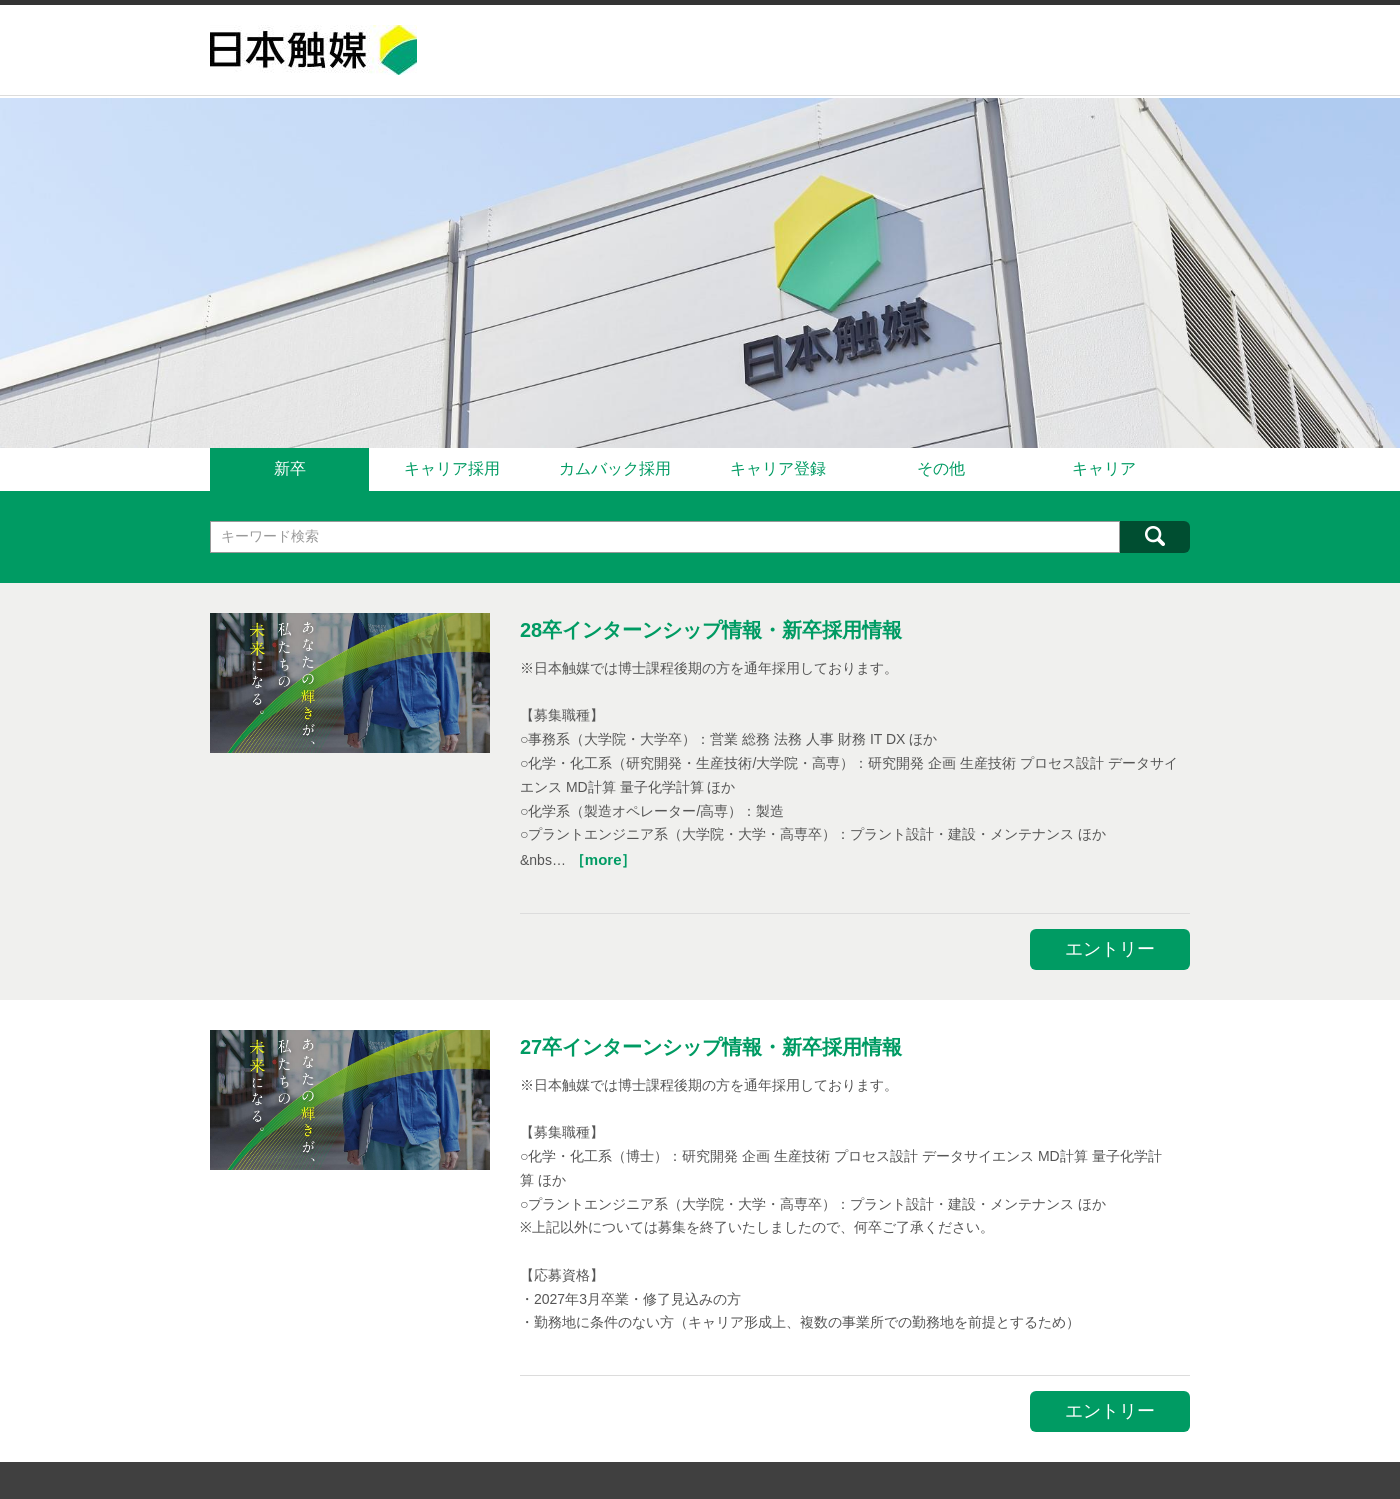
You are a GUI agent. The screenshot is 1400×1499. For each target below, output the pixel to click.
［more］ (603, 856)
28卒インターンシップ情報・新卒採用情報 (711, 627)
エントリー (1110, 946)
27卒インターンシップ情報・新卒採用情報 (711, 1043)
